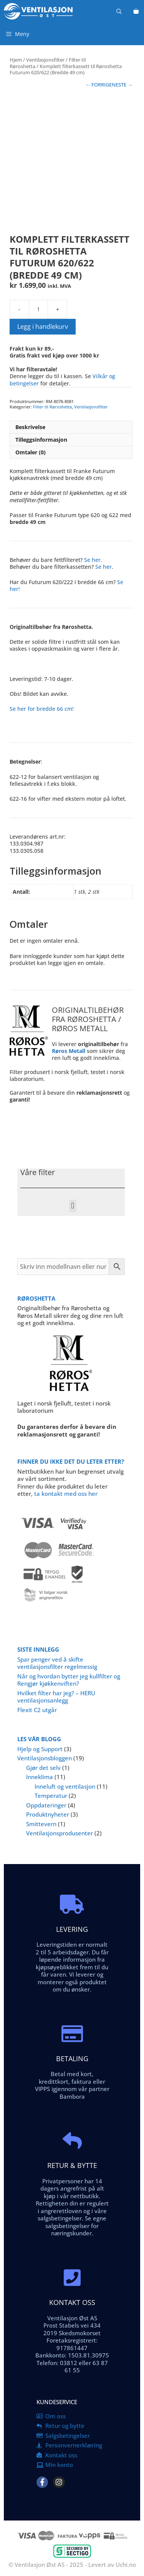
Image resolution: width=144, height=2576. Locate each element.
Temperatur (51, 1795)
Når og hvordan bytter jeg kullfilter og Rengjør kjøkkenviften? (68, 1680)
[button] (72, 1206)
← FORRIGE (98, 84)
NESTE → (122, 84)
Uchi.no (126, 2564)
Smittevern (41, 1824)
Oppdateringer (46, 1805)
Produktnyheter (47, 1814)
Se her (92, 559)
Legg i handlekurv (42, 326)
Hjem (16, 59)
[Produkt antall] (38, 309)
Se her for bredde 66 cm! (42, 708)
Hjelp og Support (40, 1749)
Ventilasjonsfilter (45, 59)
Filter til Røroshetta (52, 407)
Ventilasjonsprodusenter (59, 1833)
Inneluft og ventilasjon (65, 1786)
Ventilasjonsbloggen (44, 1758)
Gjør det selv (43, 1767)
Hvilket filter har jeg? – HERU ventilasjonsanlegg (56, 1696)
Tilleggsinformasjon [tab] (41, 439)
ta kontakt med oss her (66, 1493)
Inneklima (39, 1777)
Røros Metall (68, 1051)
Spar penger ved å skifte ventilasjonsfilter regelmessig (57, 1663)
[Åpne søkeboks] (119, 11)
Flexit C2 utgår (37, 1710)
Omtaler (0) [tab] (30, 452)
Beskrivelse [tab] (30, 427)
